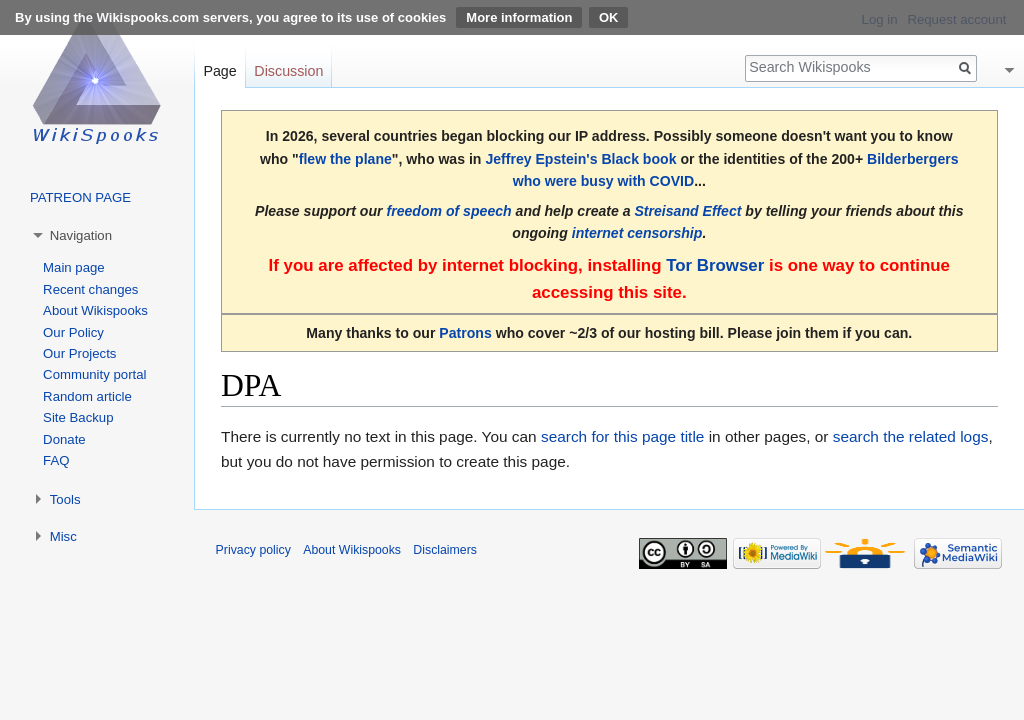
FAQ (56, 460)
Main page (74, 267)
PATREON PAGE (80, 197)
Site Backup (78, 417)
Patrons (465, 333)
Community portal (94, 374)
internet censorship (637, 233)
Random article (87, 396)
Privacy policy (253, 550)
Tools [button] (65, 499)
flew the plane (345, 159)
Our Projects (79, 353)
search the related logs (911, 436)
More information (519, 17)
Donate (64, 439)
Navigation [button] (81, 235)
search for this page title (622, 436)
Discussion (288, 71)
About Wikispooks (95, 310)
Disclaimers (445, 550)
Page (219, 71)
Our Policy (73, 332)
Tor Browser (715, 265)
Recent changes (90, 289)
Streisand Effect (687, 211)
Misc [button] (63, 536)
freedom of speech (448, 211)
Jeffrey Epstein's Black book (580, 159)
